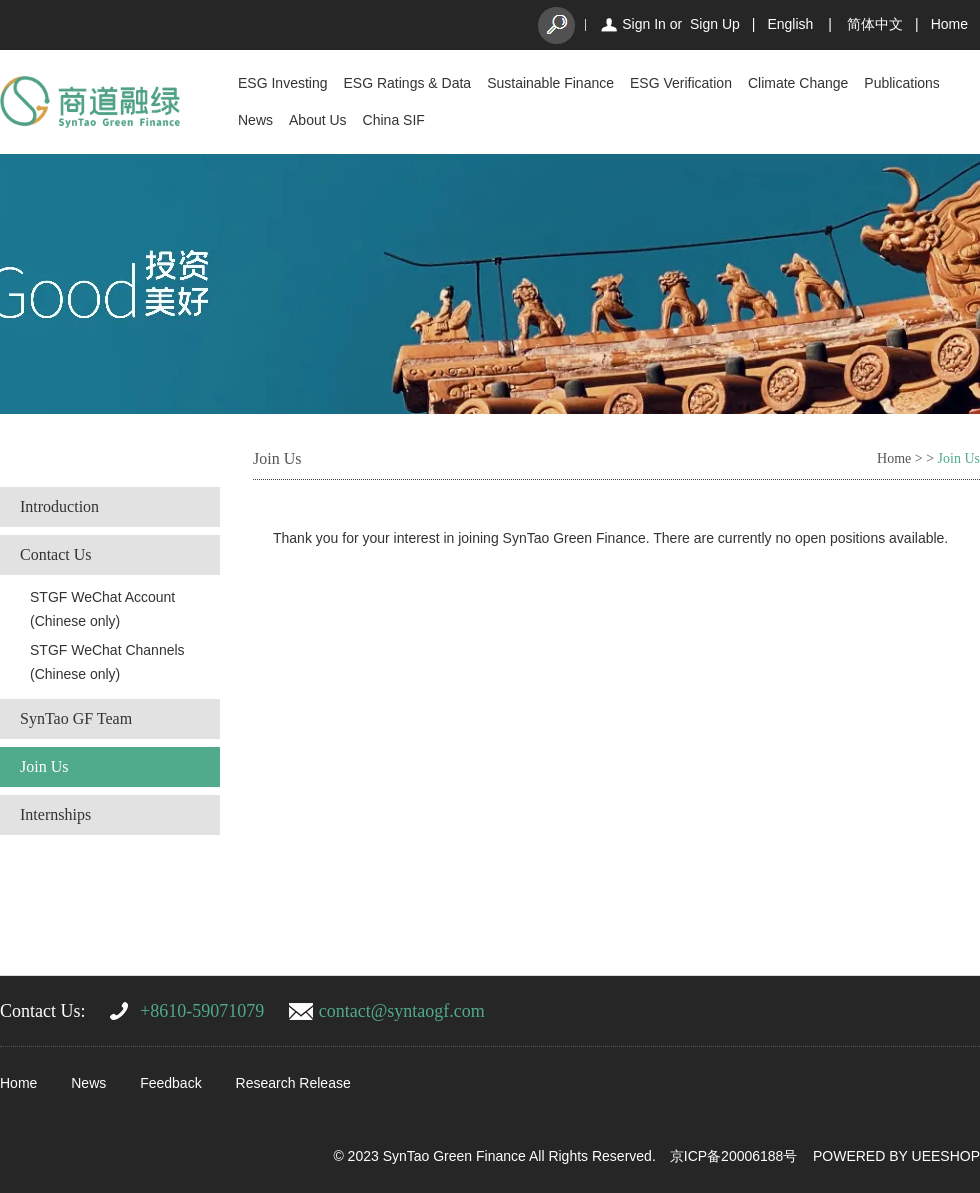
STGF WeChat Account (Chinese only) (102, 609)
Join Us (44, 766)
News (255, 120)
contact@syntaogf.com (402, 1011)
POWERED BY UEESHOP (896, 1156)
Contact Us (56, 554)
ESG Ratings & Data (408, 83)
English (790, 24)
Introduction (59, 506)
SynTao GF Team (76, 718)
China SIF (394, 120)
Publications (902, 83)
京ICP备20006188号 (734, 1156)
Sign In (644, 24)
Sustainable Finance (550, 83)
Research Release (293, 1083)
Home (949, 24)
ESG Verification (681, 83)
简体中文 (875, 24)
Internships (55, 814)
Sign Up (715, 24)
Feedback (170, 1083)
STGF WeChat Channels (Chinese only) (107, 662)
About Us (318, 120)
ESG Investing (283, 83)
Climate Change (798, 83)
